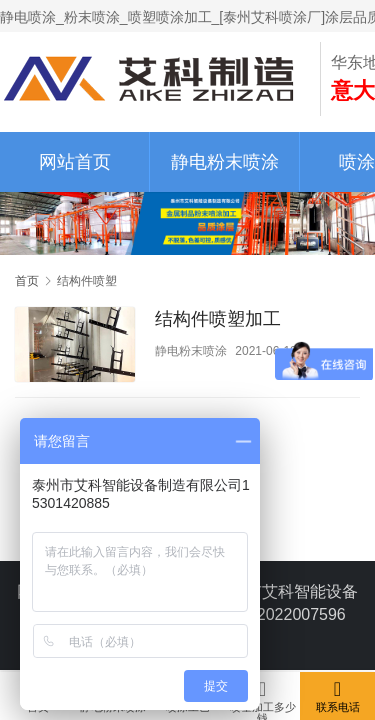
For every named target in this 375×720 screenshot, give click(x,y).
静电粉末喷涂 (225, 162)
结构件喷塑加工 (218, 319)
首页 (27, 281)
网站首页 (75, 162)
